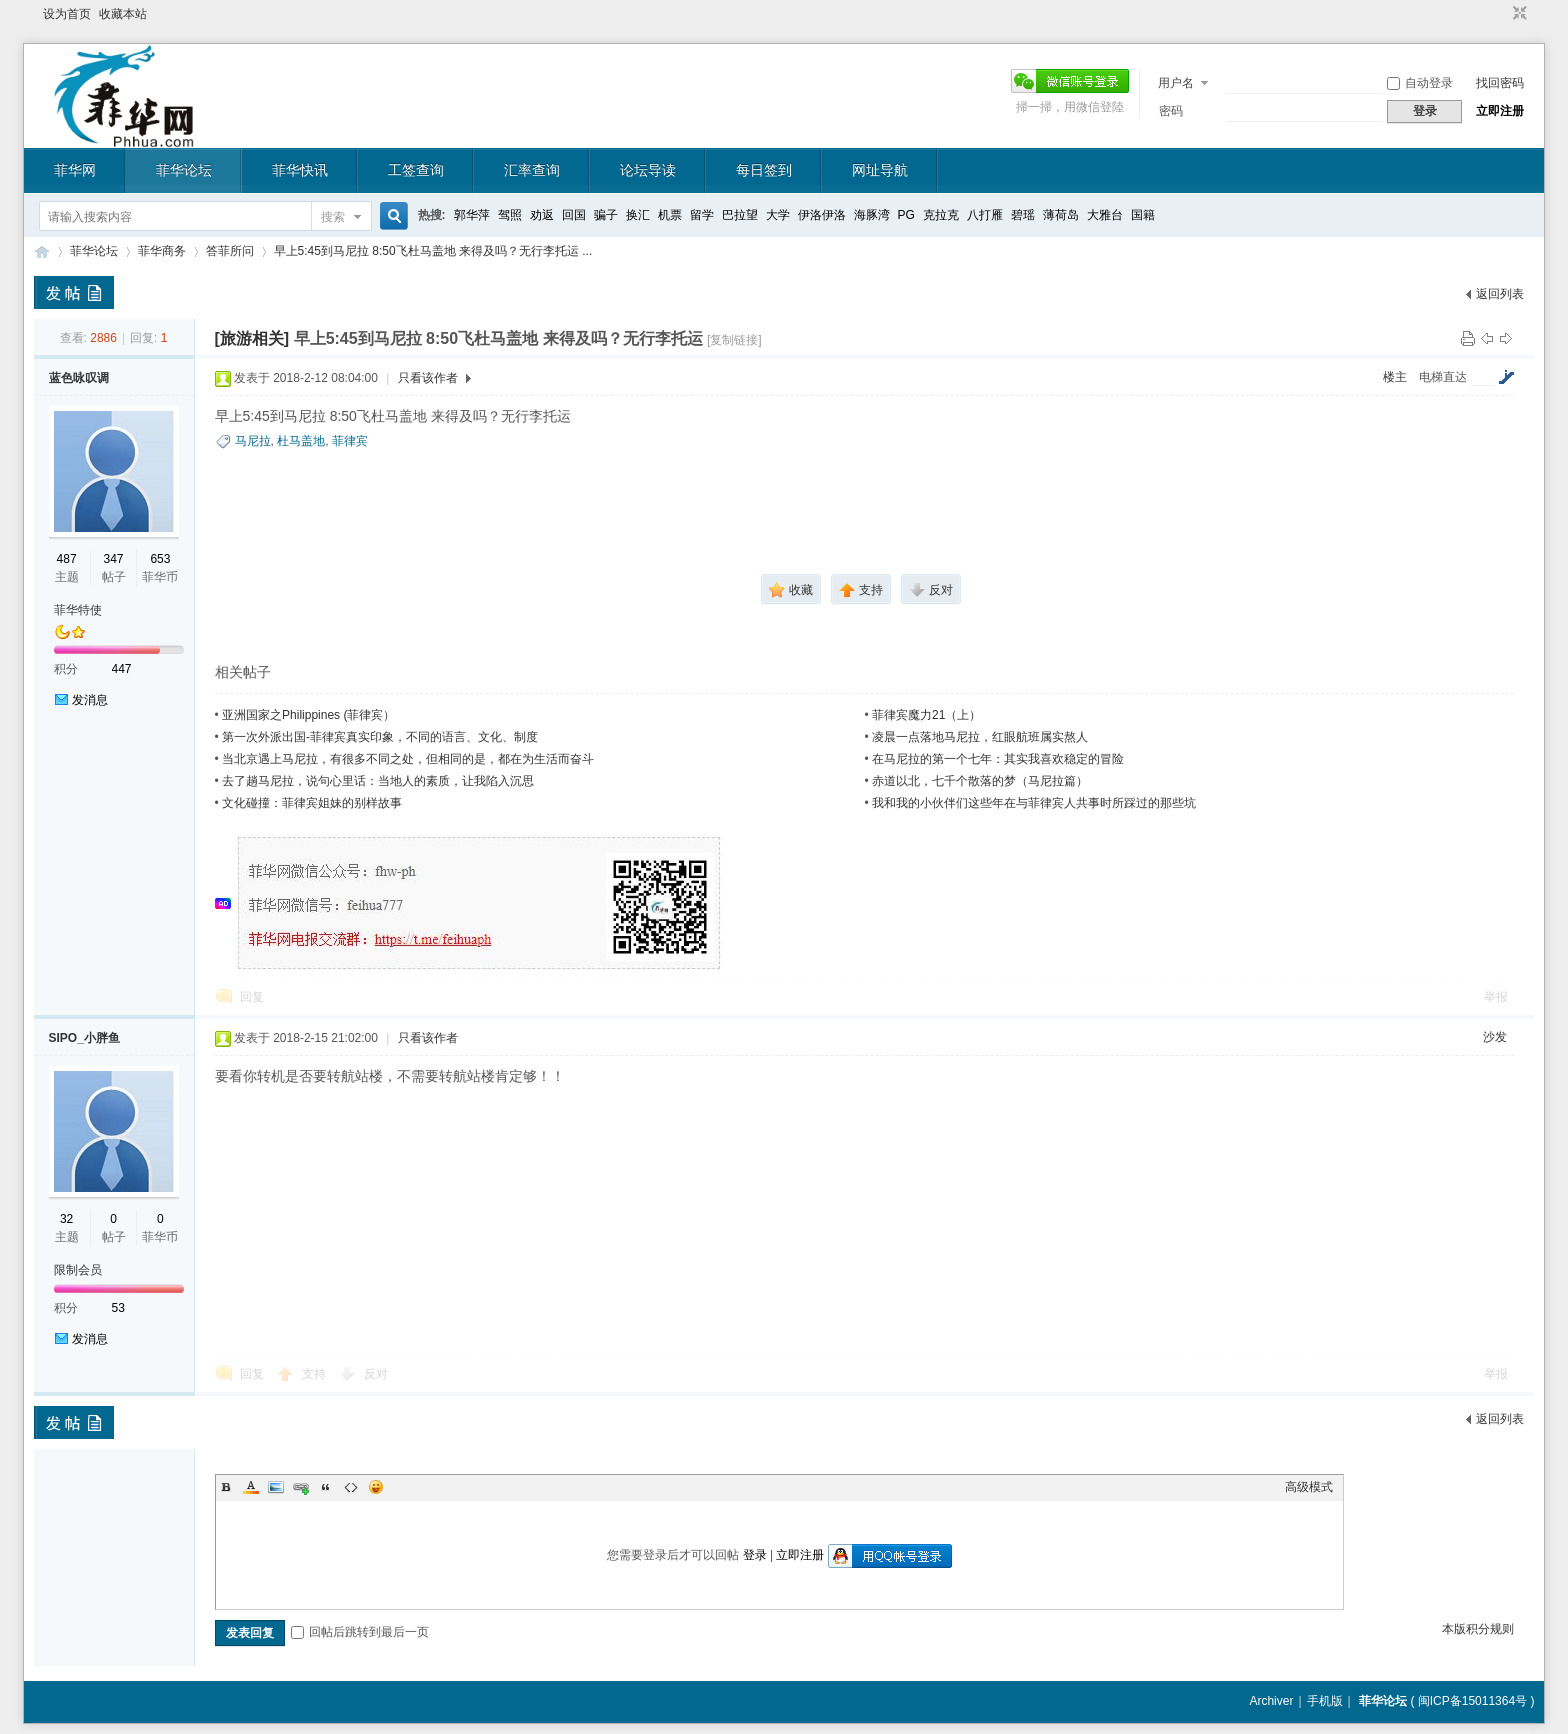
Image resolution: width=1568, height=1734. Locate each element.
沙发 (1495, 1037)
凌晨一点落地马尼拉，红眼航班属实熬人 (980, 737)
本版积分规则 (1478, 1629)
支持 (315, 1374)
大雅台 (1105, 215)
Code (351, 1487)
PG (906, 215)
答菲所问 (230, 251)
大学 (778, 215)
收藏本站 (123, 14)
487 (67, 559)
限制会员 (78, 1270)
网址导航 (880, 170)
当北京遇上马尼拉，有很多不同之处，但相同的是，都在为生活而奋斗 (408, 759)
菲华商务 (162, 251)
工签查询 (416, 170)
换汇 (638, 215)
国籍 (1143, 215)
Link (301, 1487)
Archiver (1271, 1701)
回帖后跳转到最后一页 (360, 1632)
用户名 (1176, 83)
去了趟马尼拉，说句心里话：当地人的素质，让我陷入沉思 (378, 781)
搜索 (333, 217)
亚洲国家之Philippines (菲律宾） (308, 715)
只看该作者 (428, 378)
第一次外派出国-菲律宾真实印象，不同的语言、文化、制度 (380, 737)
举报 (1496, 997)
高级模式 (1309, 1487)
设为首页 (67, 14)
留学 (702, 215)
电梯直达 (1443, 377)
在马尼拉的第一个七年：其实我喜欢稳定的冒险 (998, 759)
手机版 (1325, 1701)
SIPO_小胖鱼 (84, 1038)
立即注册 (1500, 111)
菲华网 (75, 170)
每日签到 (764, 170)
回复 (252, 997)
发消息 (90, 700)
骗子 (606, 215)
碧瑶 (1023, 215)
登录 (755, 1555)
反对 (376, 1374)
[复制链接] (734, 340)
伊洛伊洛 (822, 215)
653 (160, 559)
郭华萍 (472, 215)
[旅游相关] (252, 338)
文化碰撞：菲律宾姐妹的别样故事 (312, 803)
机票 (670, 215)
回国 (574, 215)
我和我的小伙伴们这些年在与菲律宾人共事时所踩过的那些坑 (1034, 803)
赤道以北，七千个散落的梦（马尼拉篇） (980, 781)
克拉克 (941, 215)
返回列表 (1500, 294)
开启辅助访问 (1501, 14)
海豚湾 (872, 215)
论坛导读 (648, 170)
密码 (1171, 111)
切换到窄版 (1517, 14)
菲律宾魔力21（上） (926, 715)
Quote (326, 1487)
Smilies (376, 1487)
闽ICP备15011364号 (1472, 1701)
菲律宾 (350, 441)
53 (118, 1308)
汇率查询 (532, 170)
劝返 (542, 215)
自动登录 (1420, 83)
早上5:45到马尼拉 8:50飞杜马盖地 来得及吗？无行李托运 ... (433, 251)
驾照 (510, 215)
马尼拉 (253, 441)
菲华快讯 (300, 170)
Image (276, 1487)
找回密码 (1500, 83)
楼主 (1395, 377)
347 (113, 559)
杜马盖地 (301, 441)
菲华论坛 (184, 170)
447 (122, 669)
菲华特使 (78, 610)
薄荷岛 (1061, 215)
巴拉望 (740, 215)
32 (66, 1219)
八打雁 (985, 215)
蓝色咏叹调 (79, 378)
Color (251, 1487)
